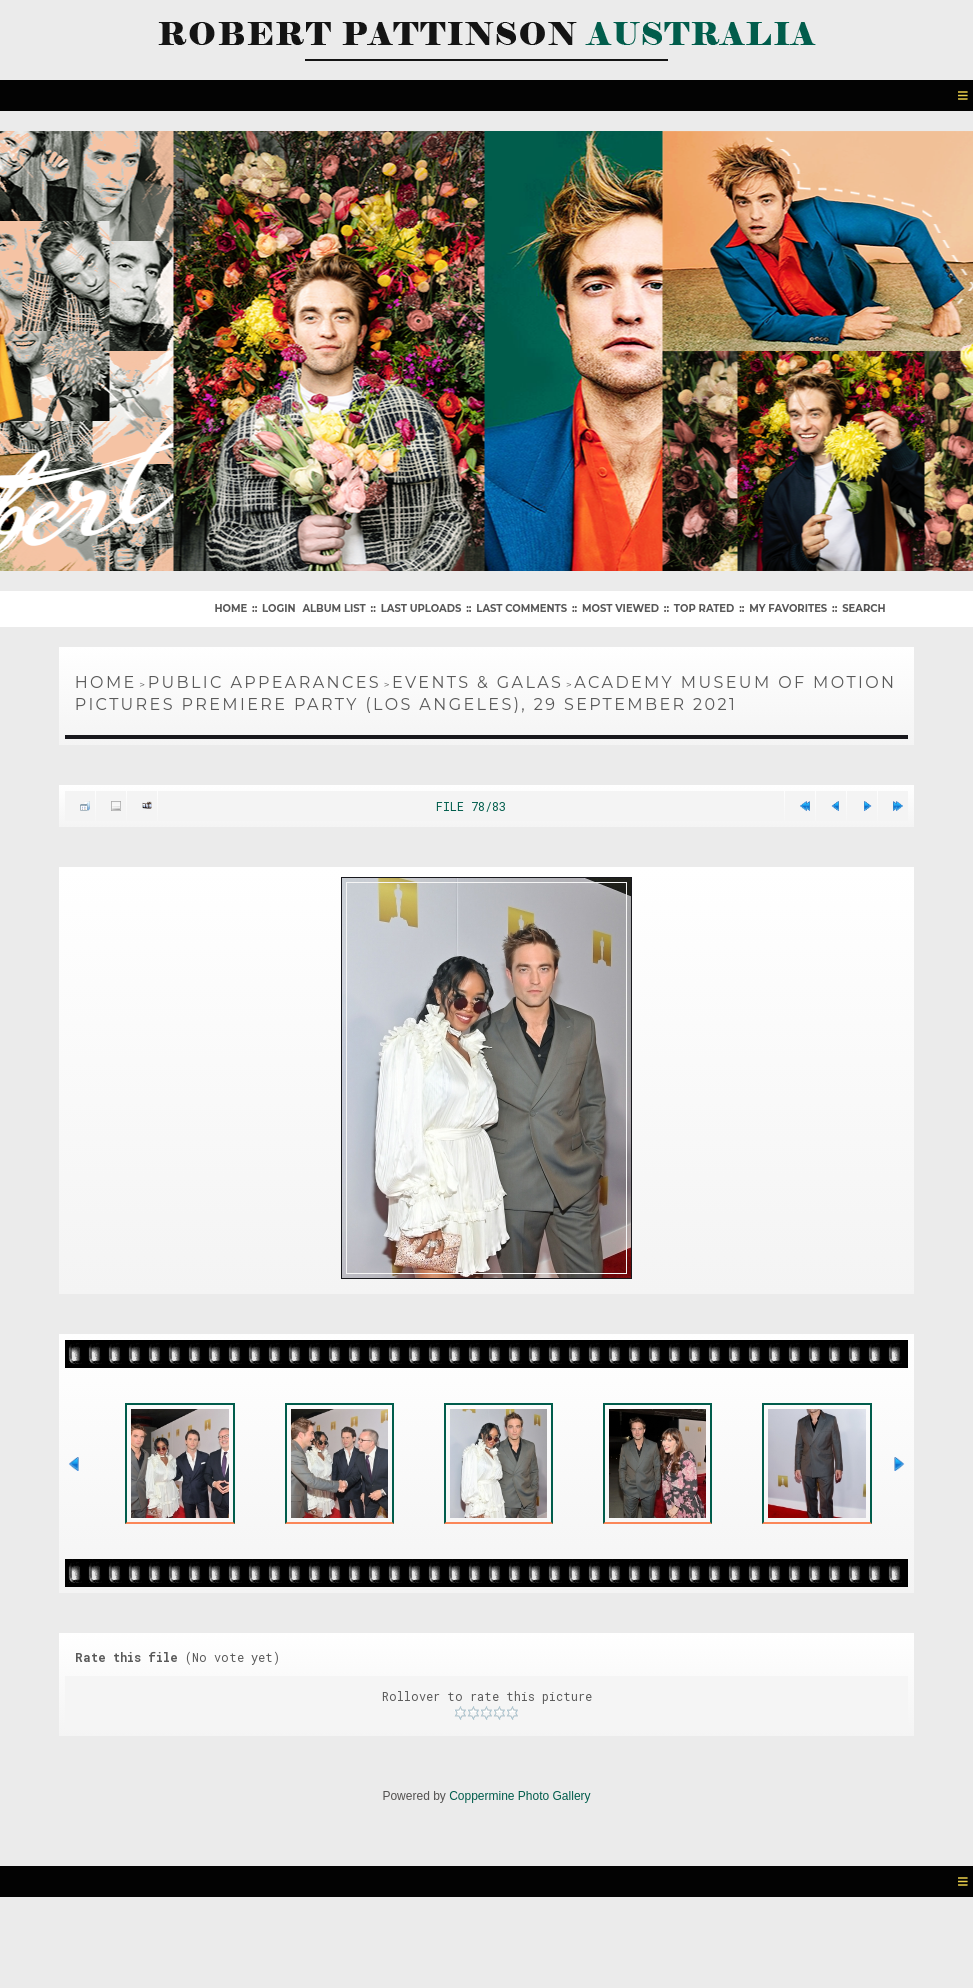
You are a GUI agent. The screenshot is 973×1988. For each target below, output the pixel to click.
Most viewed (620, 608)
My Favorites (788, 608)
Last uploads (421, 608)
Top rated (704, 608)
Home (230, 608)
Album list (333, 608)
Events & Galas (477, 682)
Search (863, 608)
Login (278, 608)
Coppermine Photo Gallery (519, 1796)
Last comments (521, 608)
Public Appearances (264, 682)
